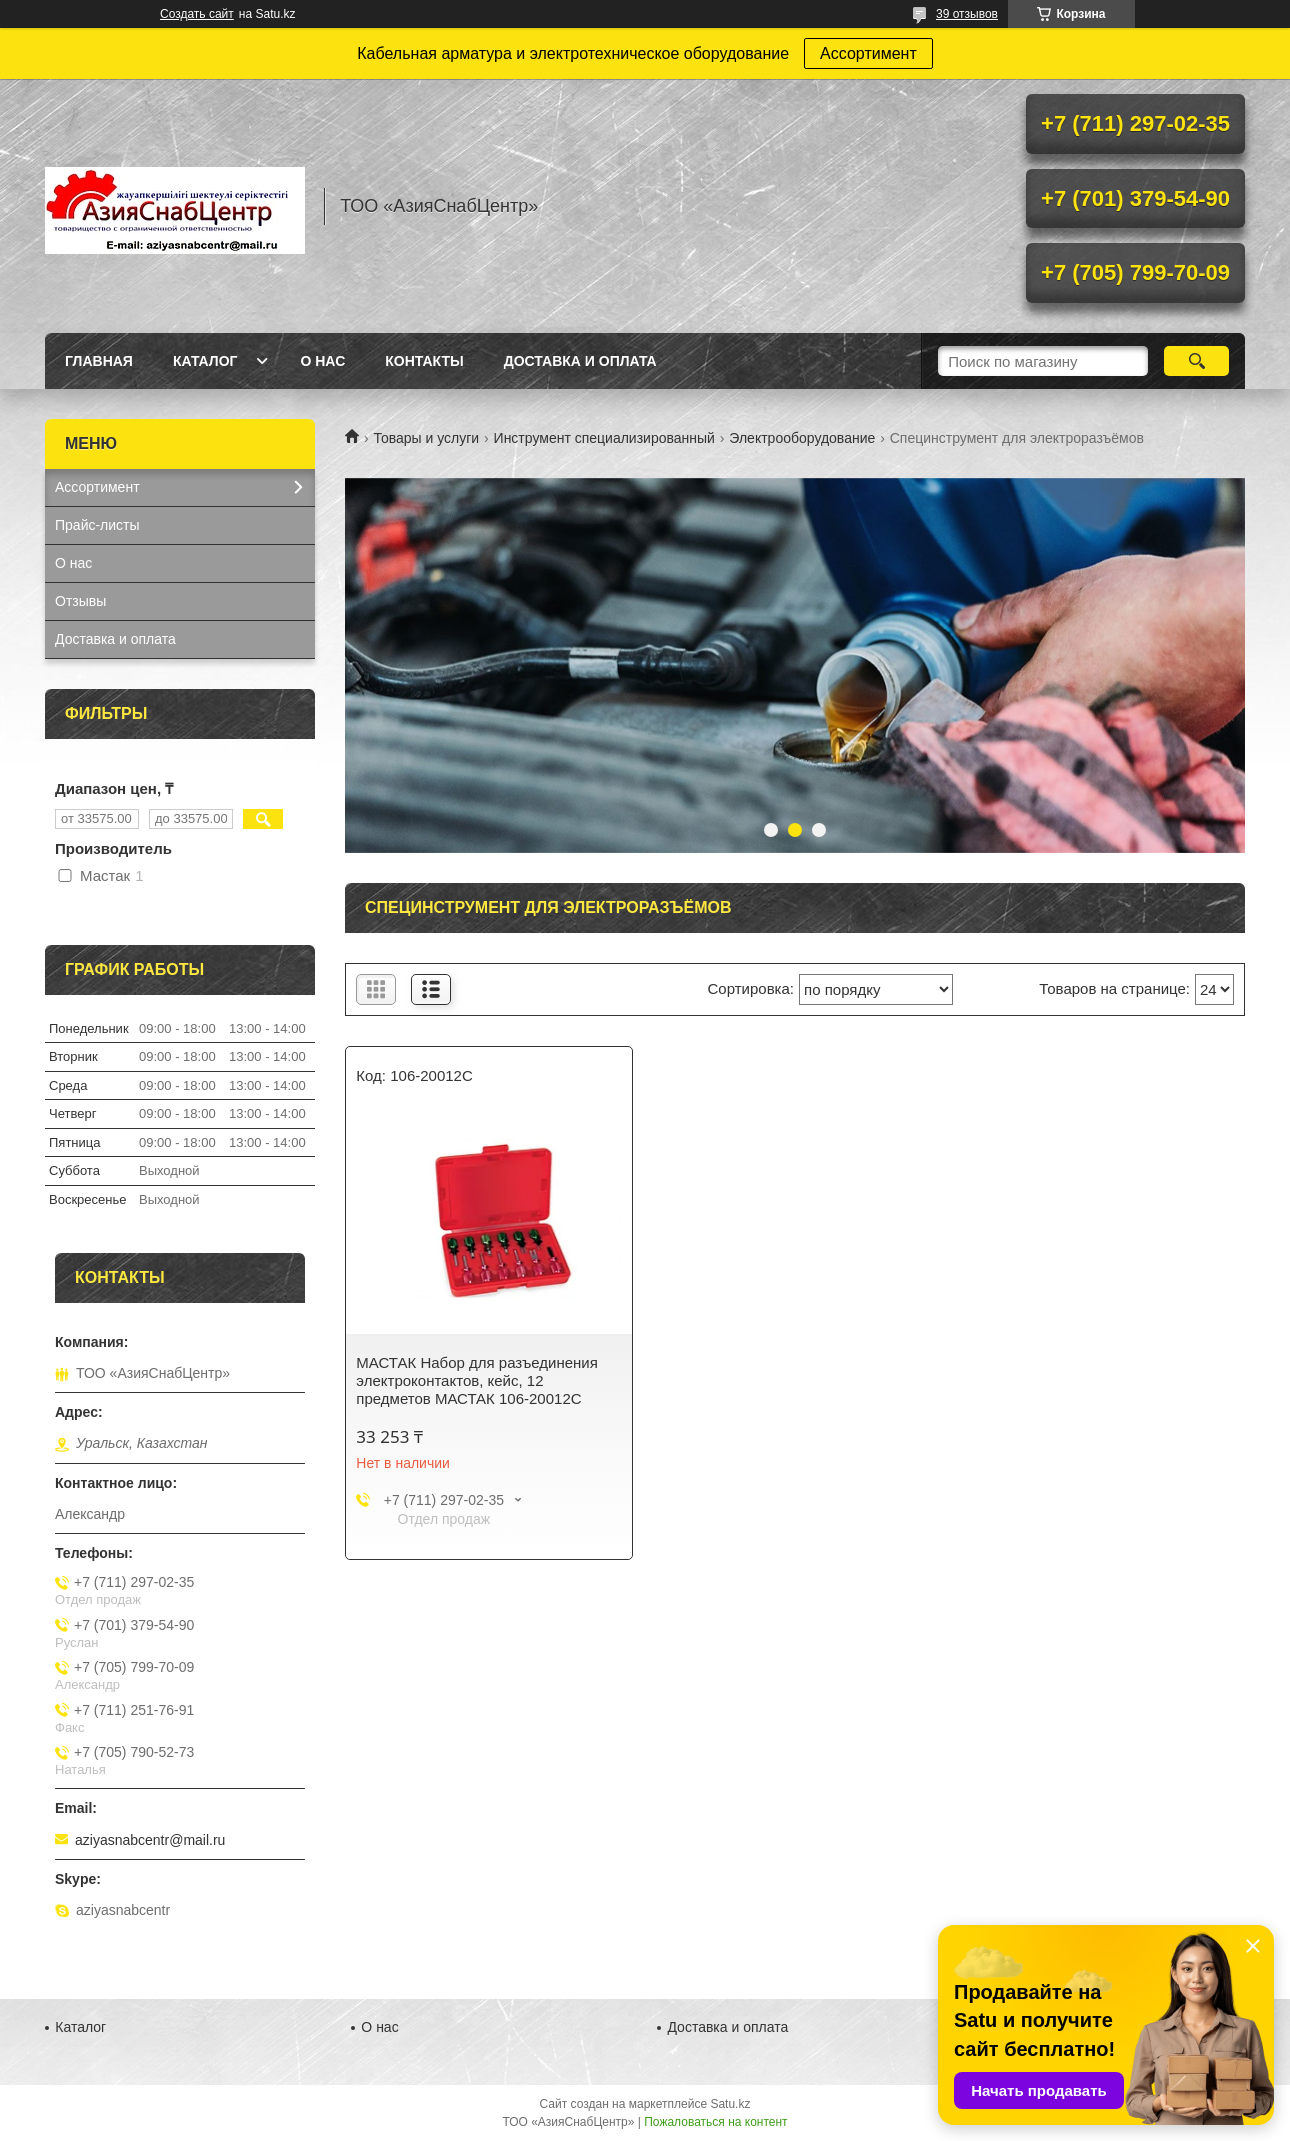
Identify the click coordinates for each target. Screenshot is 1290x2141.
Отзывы (80, 601)
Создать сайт (197, 14)
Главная (99, 361)
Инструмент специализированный (604, 438)
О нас (322, 361)
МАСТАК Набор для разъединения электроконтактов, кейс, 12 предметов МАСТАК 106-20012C (477, 1380)
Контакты (424, 361)
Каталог (205, 361)
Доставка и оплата (580, 361)
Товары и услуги (426, 438)
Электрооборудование (802, 438)
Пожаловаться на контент (715, 2122)
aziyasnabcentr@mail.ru (150, 1840)
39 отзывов (967, 14)
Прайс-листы (97, 525)
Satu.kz (730, 2104)
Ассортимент (868, 53)
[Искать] (1196, 361)
